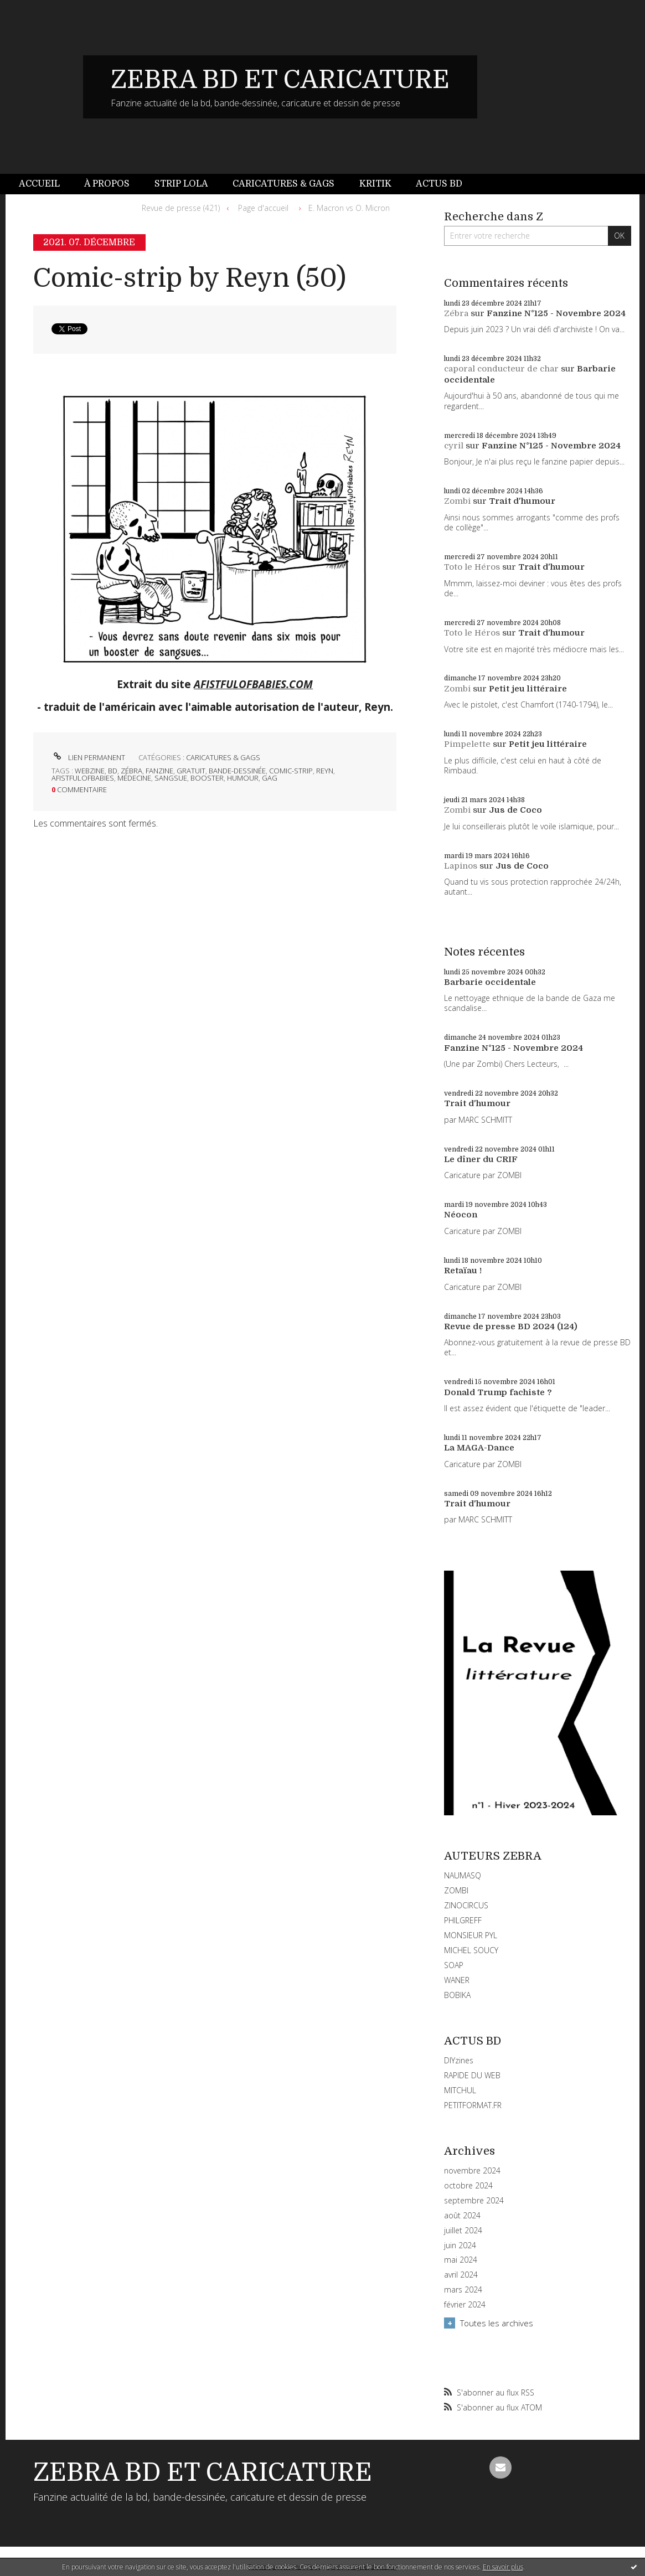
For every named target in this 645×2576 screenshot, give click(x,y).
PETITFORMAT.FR (473, 2105)
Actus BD (439, 184)
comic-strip (291, 771)
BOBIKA (457, 1995)
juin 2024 (460, 2245)
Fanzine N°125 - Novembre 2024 (556, 313)
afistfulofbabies (82, 778)
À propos (107, 184)
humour (243, 778)
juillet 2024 (463, 2231)
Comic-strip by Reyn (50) (189, 278)
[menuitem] (45, 184)
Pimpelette (467, 744)
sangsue (170, 778)
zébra (131, 771)
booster (207, 778)
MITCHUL (460, 2090)
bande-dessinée (237, 771)
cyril (453, 446)
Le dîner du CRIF (481, 1159)
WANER (456, 1980)
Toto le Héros (472, 567)
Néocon (460, 1215)
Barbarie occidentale (490, 982)
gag (269, 778)
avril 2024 (461, 2275)
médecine (134, 778)
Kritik (375, 184)
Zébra (456, 313)
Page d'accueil (263, 208)
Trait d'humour (522, 501)
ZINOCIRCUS (466, 1905)
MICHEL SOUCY (471, 1950)
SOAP (453, 1965)
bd (112, 771)
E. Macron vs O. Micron (349, 208)
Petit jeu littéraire (528, 689)
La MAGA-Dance (479, 1448)
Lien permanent (88, 757)
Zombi (457, 501)
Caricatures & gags (283, 184)
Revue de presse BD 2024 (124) (510, 1326)
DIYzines (458, 2060)
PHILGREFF (463, 1920)
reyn (324, 771)
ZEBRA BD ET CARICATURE (280, 79)
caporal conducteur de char (501, 369)
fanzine (159, 771)
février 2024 (465, 2305)
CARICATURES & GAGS (223, 757)
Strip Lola (181, 184)
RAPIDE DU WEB (472, 2075)
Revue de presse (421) (181, 208)
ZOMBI (456, 1890)
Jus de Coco (515, 810)
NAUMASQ (462, 1875)
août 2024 (462, 2216)
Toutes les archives (496, 2323)
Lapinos (460, 866)
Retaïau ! (463, 1271)
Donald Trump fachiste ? (498, 1392)
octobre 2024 (468, 2186)
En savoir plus (503, 2567)
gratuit (191, 771)
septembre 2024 (474, 2201)
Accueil (39, 184)
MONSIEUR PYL (470, 1935)
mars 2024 (463, 2290)
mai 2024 (460, 2260)
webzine (90, 771)
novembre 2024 (472, 2171)
